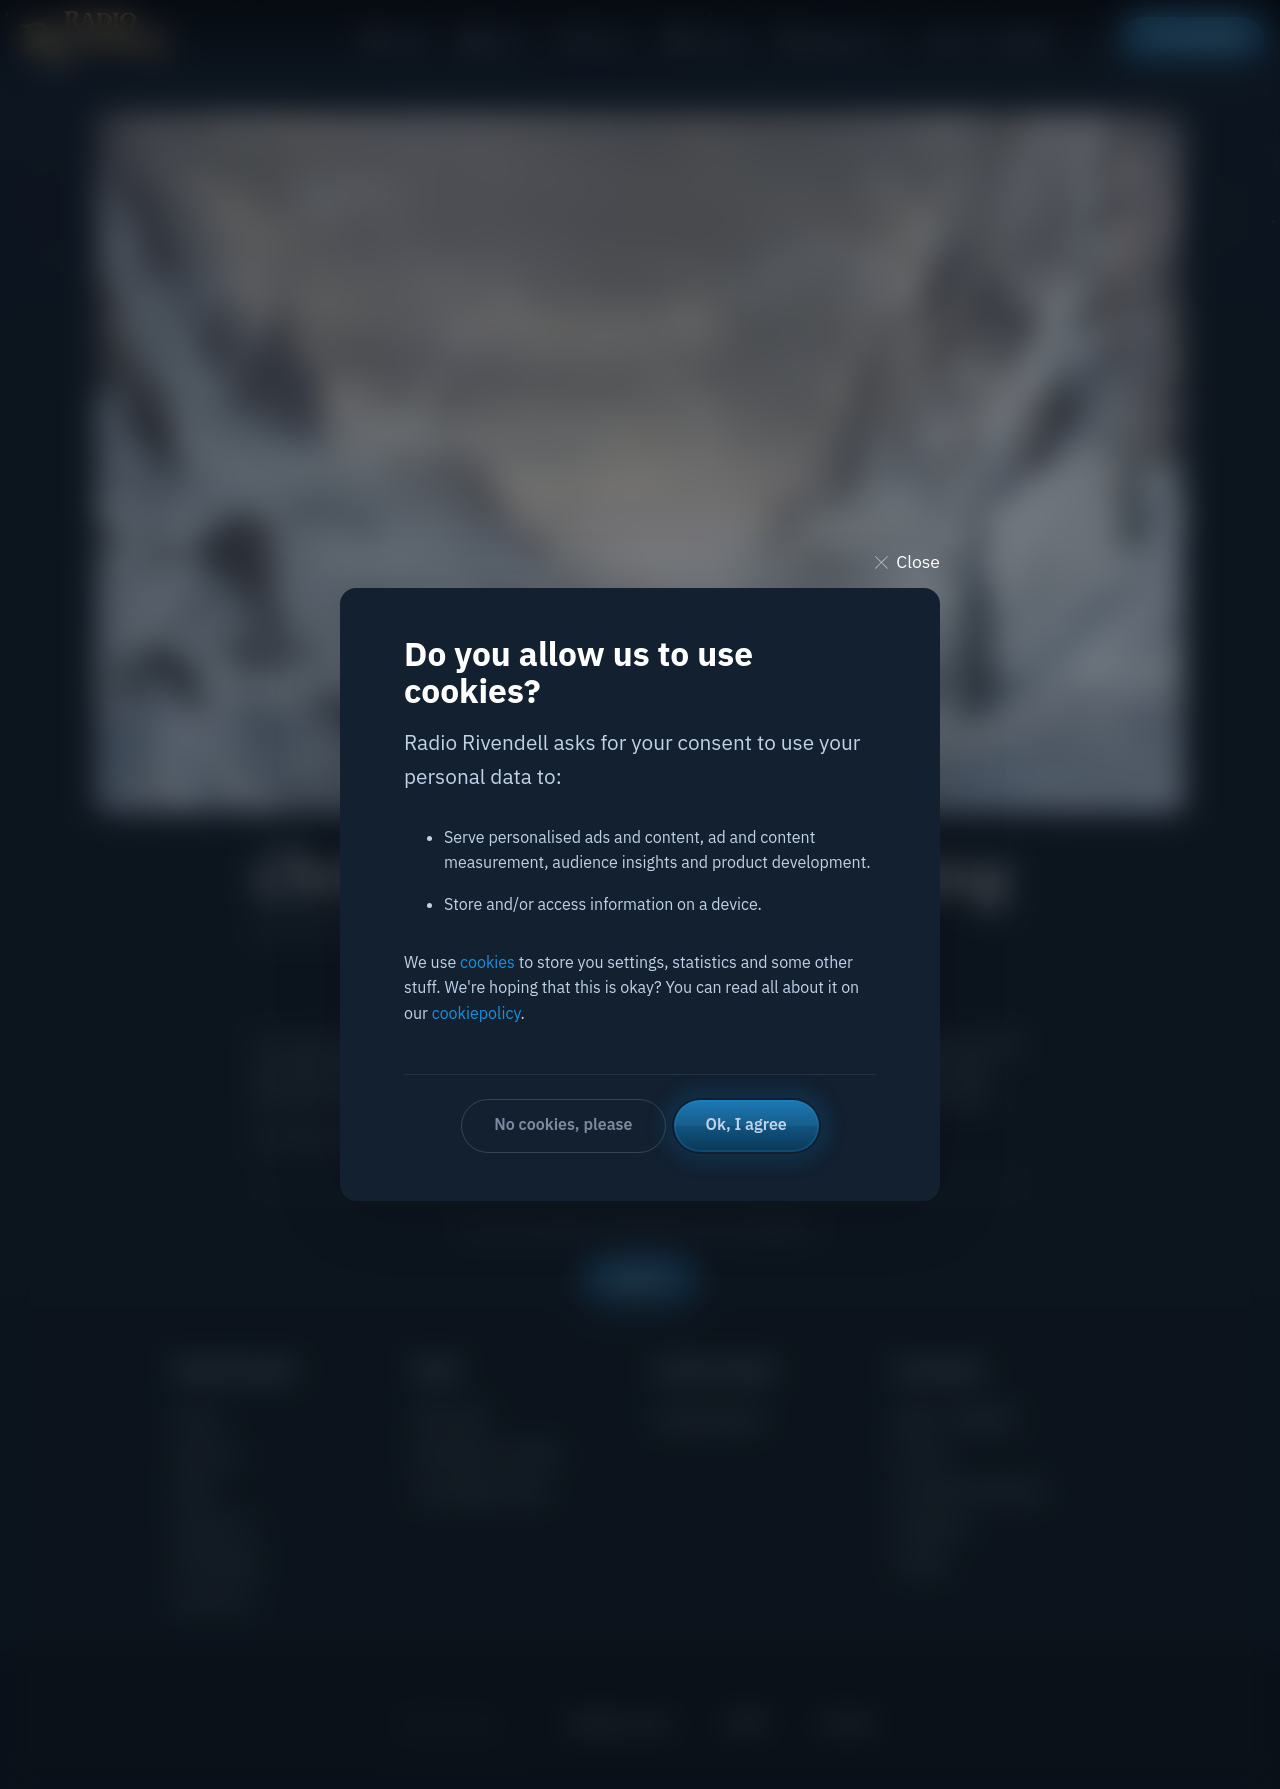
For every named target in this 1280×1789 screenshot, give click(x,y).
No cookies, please (563, 1124)
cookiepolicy (476, 1013)
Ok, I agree (746, 1124)
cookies (487, 962)
